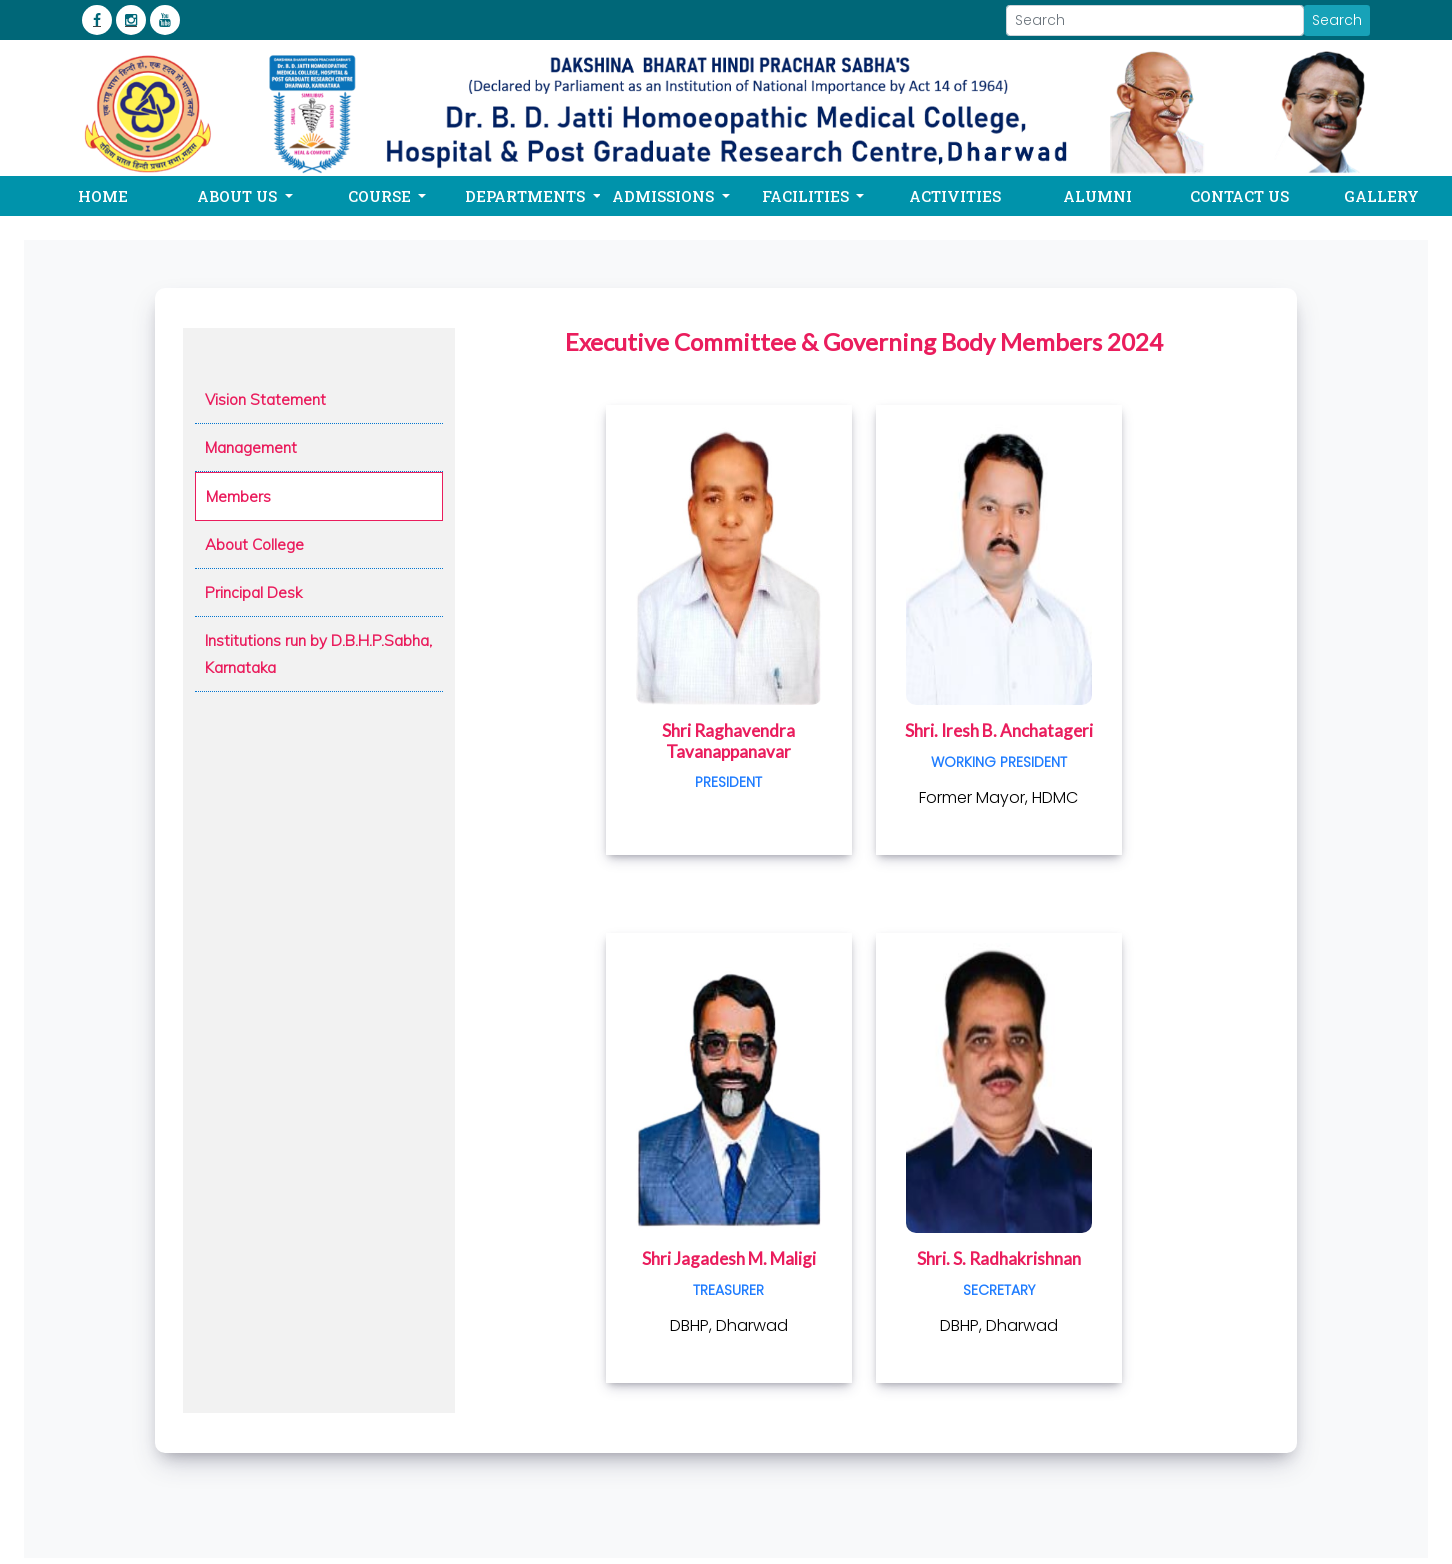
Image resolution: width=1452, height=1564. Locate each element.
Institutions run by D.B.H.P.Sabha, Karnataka (318, 654)
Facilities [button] (807, 196)
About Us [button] (239, 196)
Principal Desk (253, 592)
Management (251, 447)
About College (254, 544)
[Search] (1155, 20)
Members (238, 496)
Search (1337, 20)
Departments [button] (527, 196)
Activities (955, 196)
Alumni (1097, 196)
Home (103, 196)
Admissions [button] (665, 196)
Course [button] (381, 196)
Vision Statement (265, 399)
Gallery (1381, 196)
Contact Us (1239, 196)
